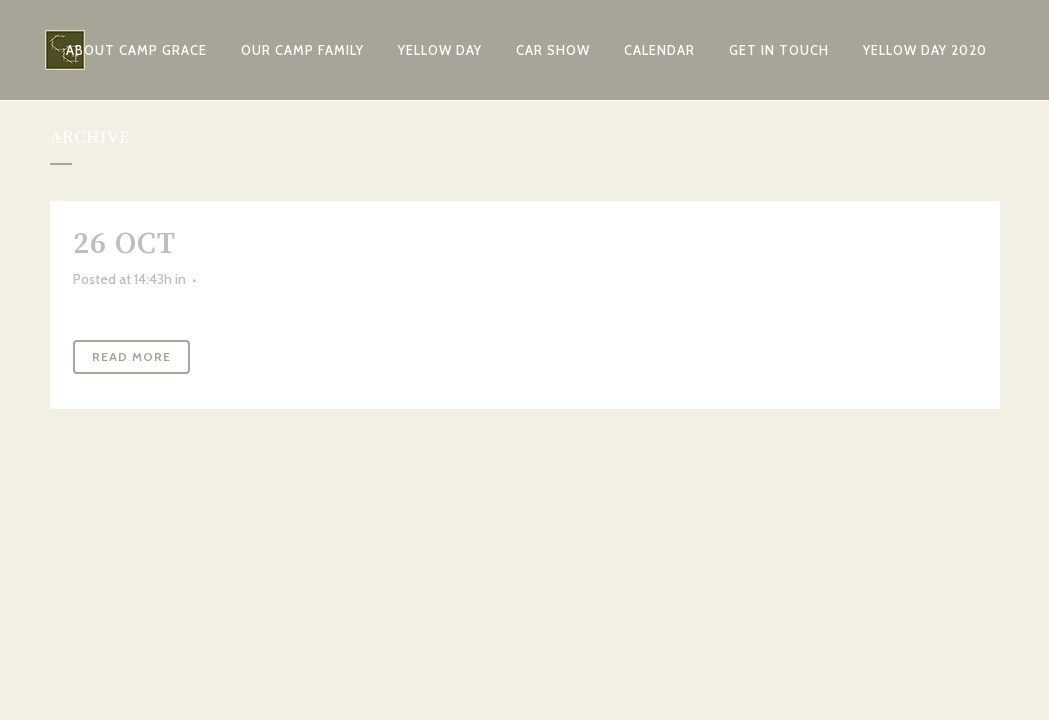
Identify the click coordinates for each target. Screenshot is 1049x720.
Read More (131, 356)
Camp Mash (279, 244)
